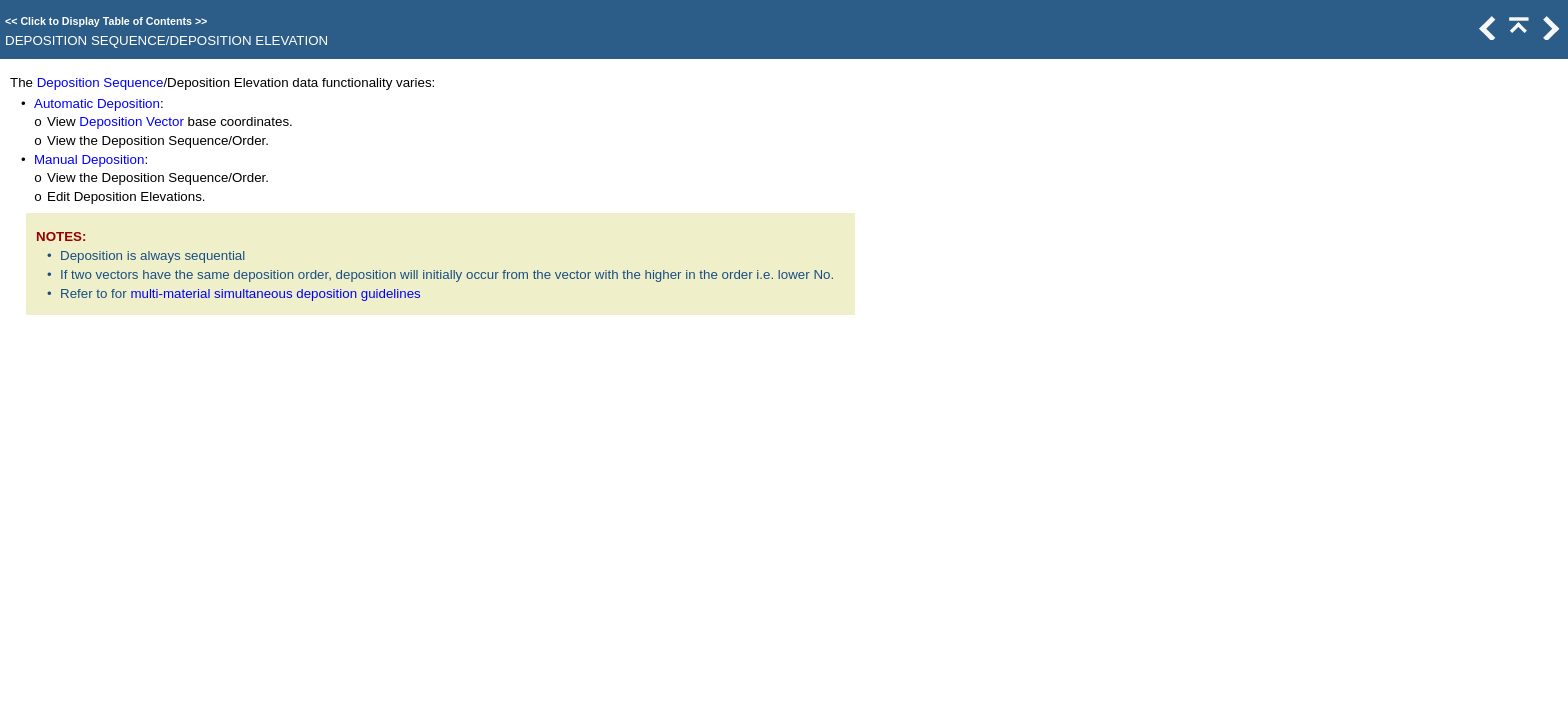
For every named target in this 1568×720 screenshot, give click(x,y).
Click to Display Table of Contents (106, 21)
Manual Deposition (89, 159)
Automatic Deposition (97, 103)
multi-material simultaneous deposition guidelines (275, 293)
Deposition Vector (131, 121)
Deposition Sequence (100, 82)
